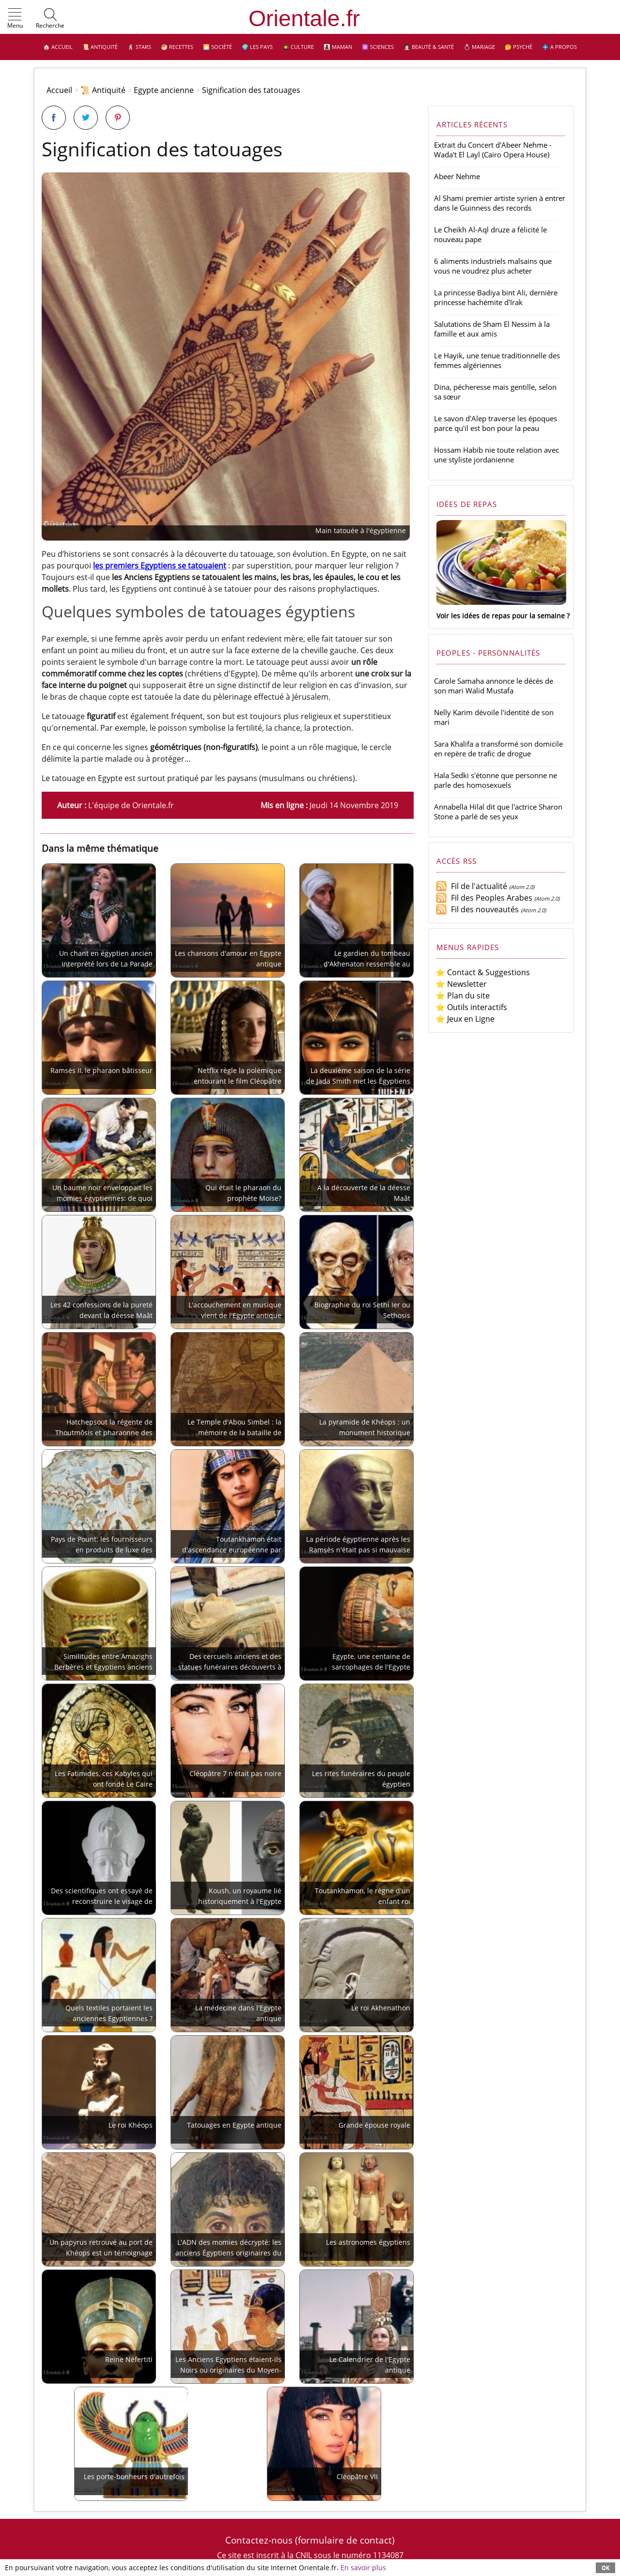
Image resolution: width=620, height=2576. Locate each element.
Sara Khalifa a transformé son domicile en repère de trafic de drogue (498, 748)
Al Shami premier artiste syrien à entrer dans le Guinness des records (499, 203)
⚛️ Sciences (378, 46)
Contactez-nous (259, 2539)
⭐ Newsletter (461, 984)
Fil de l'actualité (471, 886)
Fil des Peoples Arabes (483, 897)
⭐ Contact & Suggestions (482, 972)
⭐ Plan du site (462, 995)
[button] (15, 18)
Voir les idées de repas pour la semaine (500, 615)
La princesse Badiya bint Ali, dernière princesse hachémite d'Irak (496, 297)
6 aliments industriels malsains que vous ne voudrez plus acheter (493, 266)
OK (605, 2567)
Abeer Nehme (457, 176)
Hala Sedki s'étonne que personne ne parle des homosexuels (495, 780)
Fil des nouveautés (477, 909)
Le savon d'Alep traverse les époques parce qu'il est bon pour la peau (495, 423)
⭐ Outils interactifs (471, 1007)
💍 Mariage (479, 46)
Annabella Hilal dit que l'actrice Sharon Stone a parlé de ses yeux (498, 811)
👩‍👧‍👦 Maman (338, 46)
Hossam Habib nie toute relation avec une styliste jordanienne (496, 454)
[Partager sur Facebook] (54, 118)
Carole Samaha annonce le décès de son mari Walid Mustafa (493, 685)
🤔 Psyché (518, 46)
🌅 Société (217, 46)
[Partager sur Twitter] (86, 118)
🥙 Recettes (177, 46)
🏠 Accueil (58, 46)
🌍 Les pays (257, 46)
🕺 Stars (139, 46)
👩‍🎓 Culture (298, 46)
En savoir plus (363, 2567)
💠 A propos (559, 46)
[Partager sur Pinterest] (118, 118)
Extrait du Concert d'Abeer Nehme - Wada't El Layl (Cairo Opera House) (493, 149)
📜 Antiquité (100, 46)
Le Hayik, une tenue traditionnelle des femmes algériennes (497, 360)
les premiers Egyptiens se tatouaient (159, 565)
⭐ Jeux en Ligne (465, 1018)
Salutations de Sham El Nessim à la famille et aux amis (492, 328)
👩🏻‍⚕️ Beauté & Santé (428, 46)
